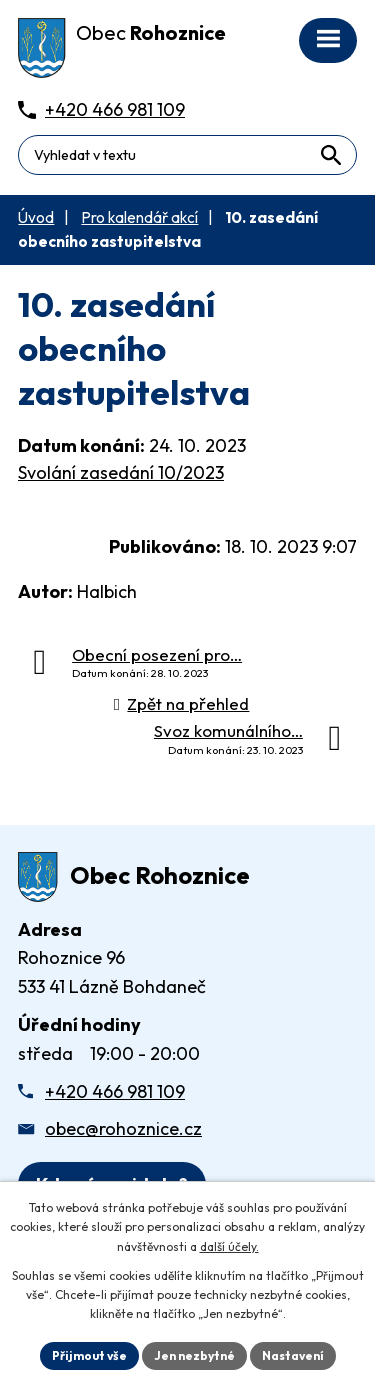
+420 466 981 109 (115, 1091)
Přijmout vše (89, 1355)
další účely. (229, 1246)
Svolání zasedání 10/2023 (121, 472)
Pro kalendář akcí (139, 217)
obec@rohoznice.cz (123, 1128)
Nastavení (293, 1355)
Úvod (36, 217)
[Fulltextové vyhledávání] (187, 155)
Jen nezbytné (194, 1355)
